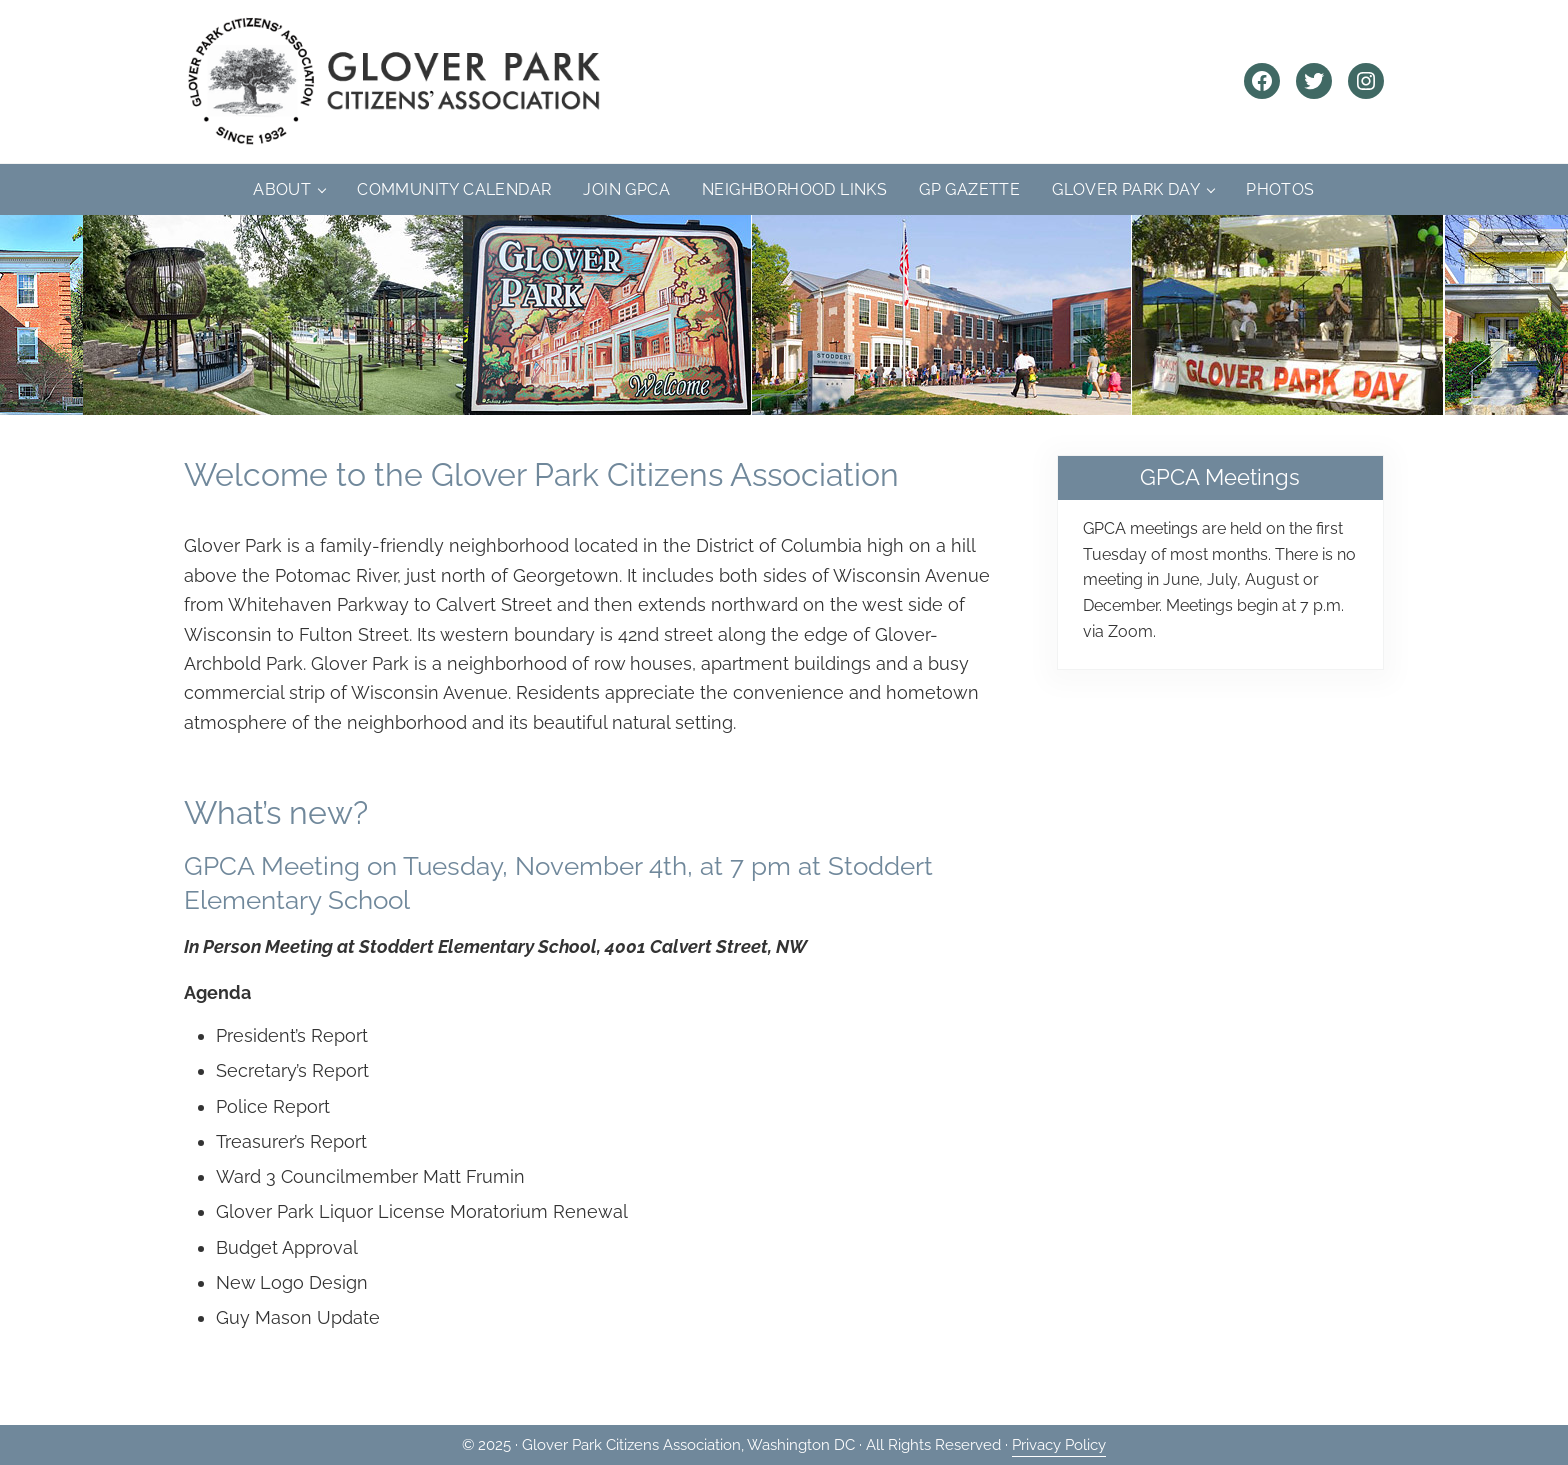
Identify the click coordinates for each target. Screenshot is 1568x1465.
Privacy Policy (1059, 1445)
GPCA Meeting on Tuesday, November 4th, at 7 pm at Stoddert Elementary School (558, 882)
